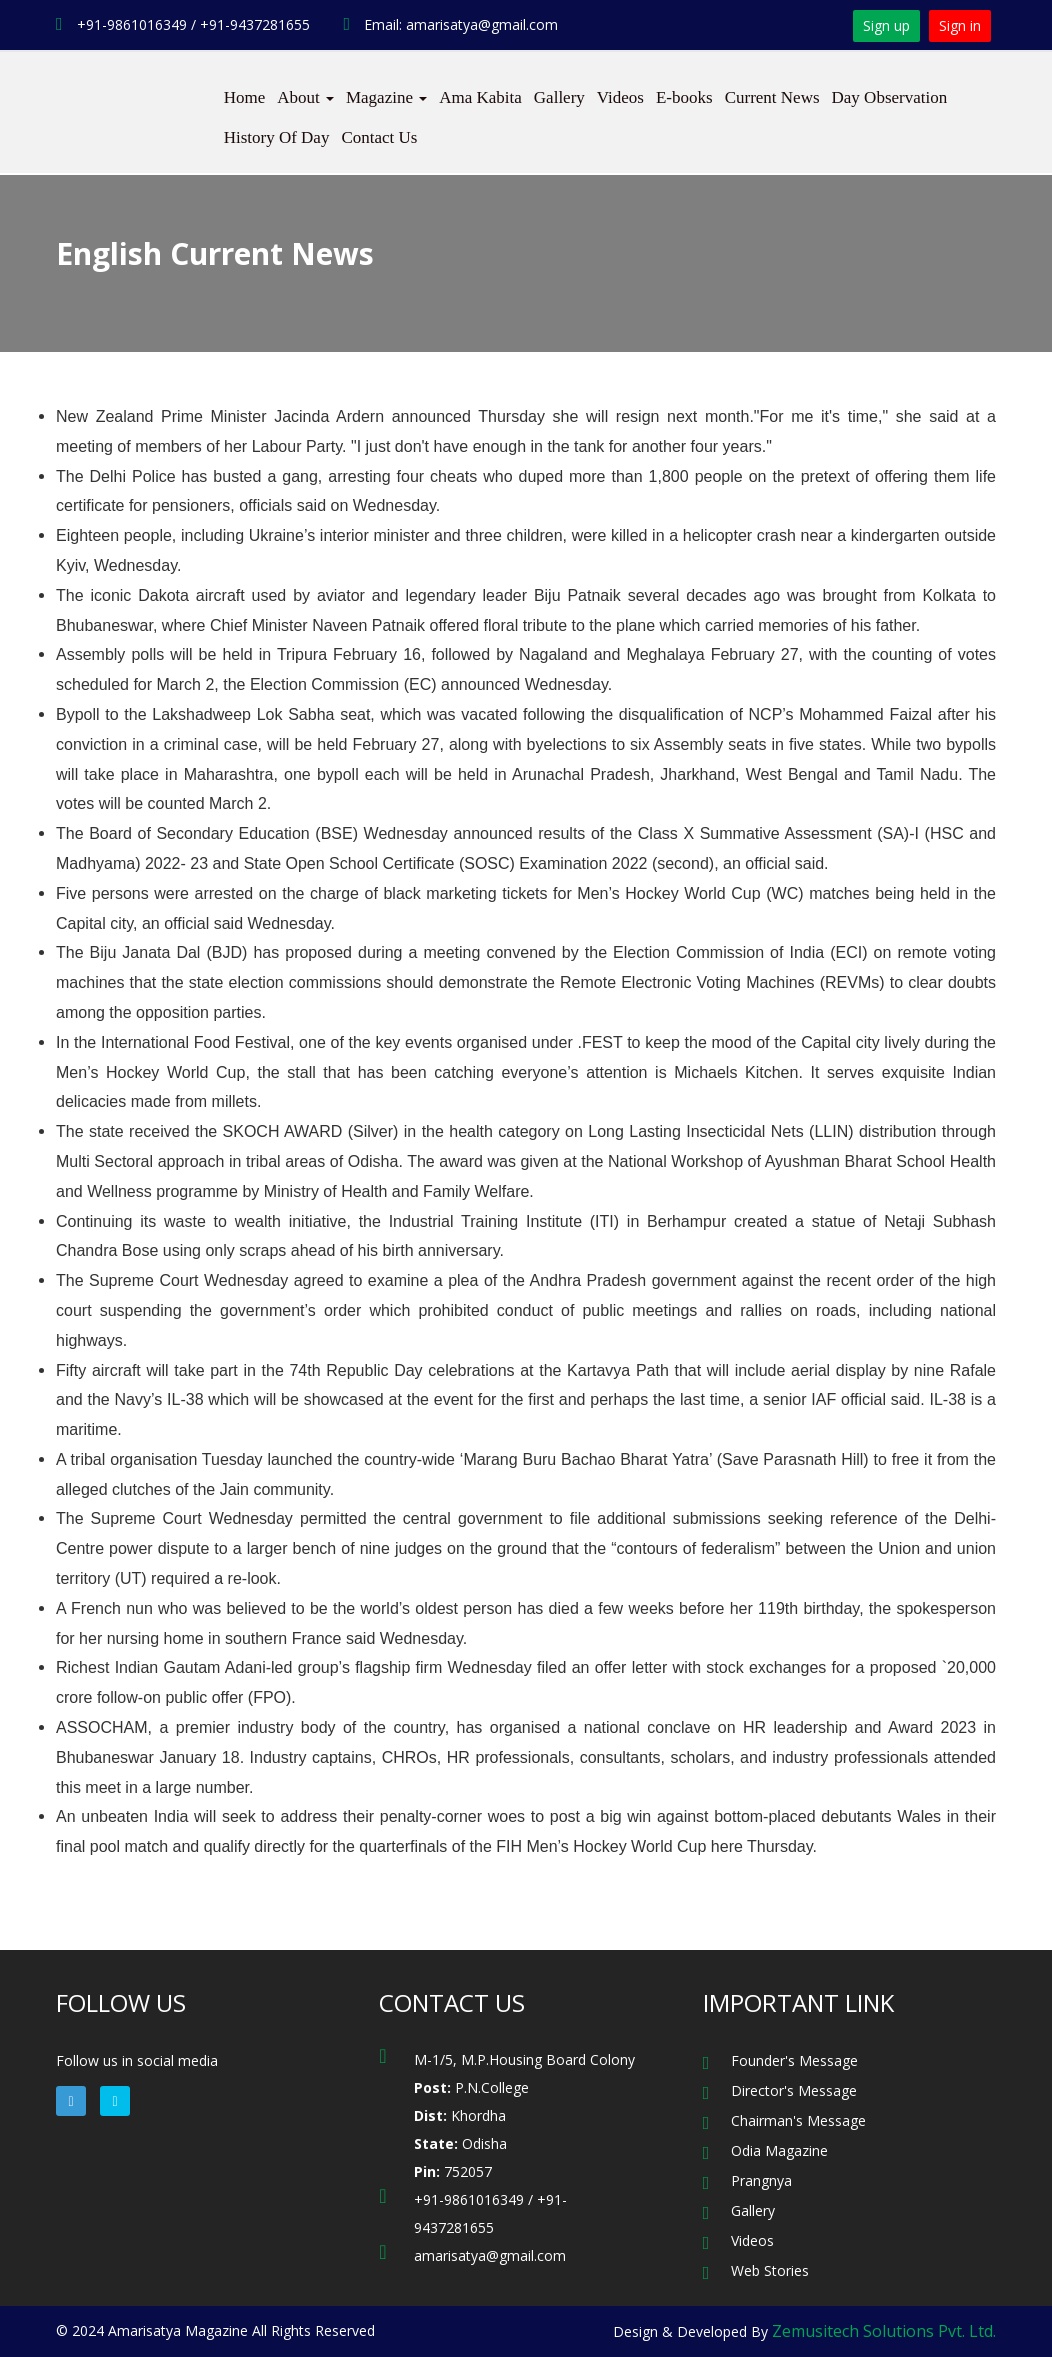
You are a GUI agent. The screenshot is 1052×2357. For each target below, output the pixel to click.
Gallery (559, 97)
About (305, 97)
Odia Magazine (779, 2150)
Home (245, 97)
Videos (620, 97)
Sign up (886, 25)
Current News (772, 97)
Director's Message (794, 2090)
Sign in (960, 25)
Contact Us (379, 137)
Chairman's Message (798, 2120)
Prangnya (761, 2180)
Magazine (386, 97)
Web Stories (770, 2270)
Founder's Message (794, 2060)
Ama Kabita (480, 97)
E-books (684, 97)
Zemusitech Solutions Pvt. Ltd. (884, 2331)
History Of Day (277, 137)
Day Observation (890, 97)
